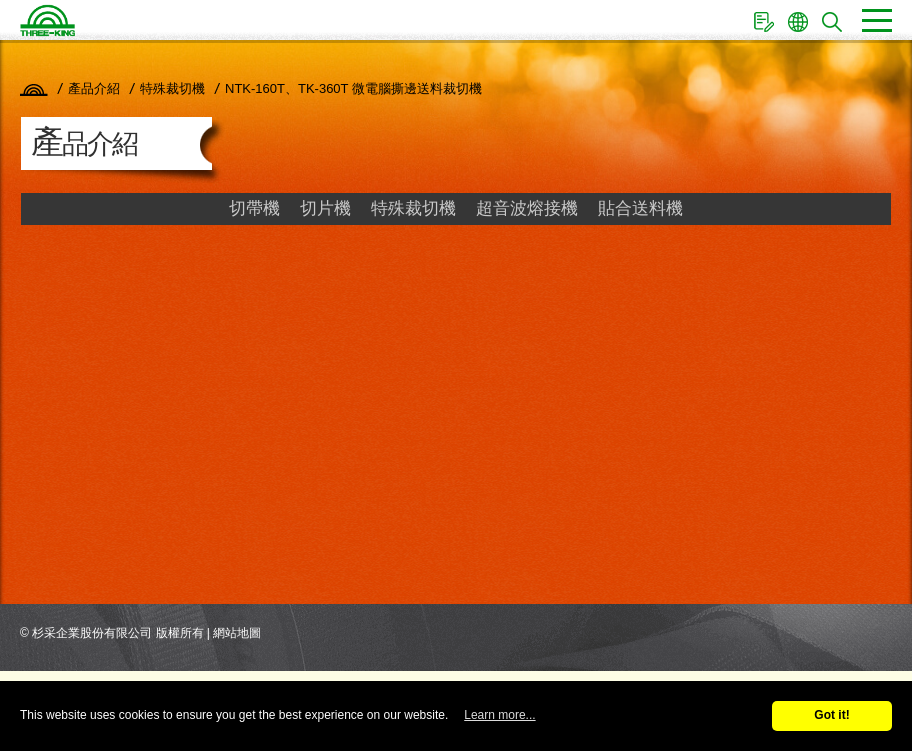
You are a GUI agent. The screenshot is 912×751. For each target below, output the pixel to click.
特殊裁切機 (172, 88)
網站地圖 (237, 633)
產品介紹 (94, 88)
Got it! (831, 715)
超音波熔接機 (527, 208)
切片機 (325, 208)
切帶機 (254, 208)
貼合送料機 (640, 208)
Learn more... (499, 715)
